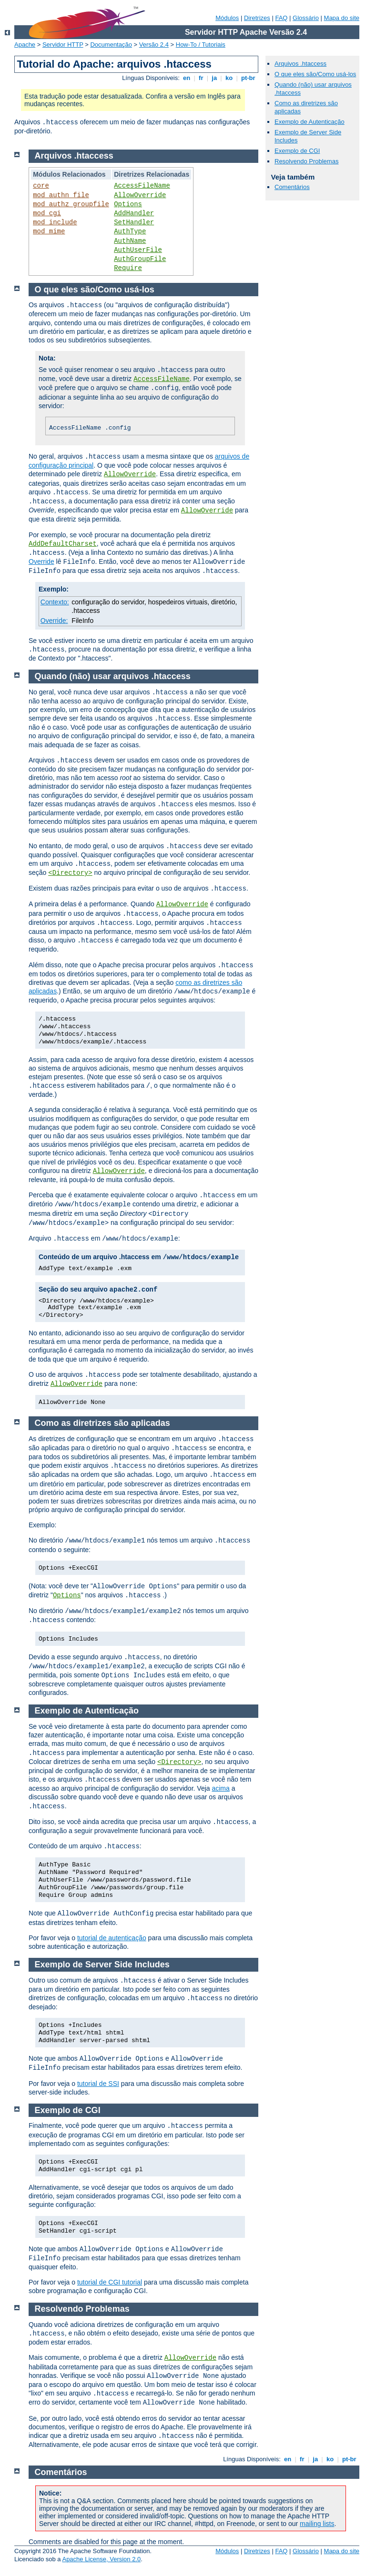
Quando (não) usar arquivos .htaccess (113, 676)
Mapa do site (341, 17)
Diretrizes (257, 17)
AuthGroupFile (140, 259)
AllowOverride (140, 195)
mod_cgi (47, 213)
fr (201, 77)
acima (220, 1788)
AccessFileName (142, 186)
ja (214, 77)
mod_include (55, 222)
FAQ (281, 17)
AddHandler (134, 213)
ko (229, 77)
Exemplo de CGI (297, 150)
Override (41, 561)
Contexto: (55, 602)
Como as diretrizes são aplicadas (102, 1423)
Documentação (111, 44)
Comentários (292, 186)
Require (128, 268)
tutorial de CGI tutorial (109, 2282)
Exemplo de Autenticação (309, 121)
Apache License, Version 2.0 (101, 2559)
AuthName (130, 241)
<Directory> (70, 873)
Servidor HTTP (62, 44)
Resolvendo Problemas (306, 161)
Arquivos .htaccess (300, 63)
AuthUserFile (138, 250)
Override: (54, 620)
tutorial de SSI (98, 2083)
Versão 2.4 (154, 44)
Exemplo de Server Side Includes (102, 1964)
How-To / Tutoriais (200, 44)
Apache (24, 44)
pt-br (248, 77)
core (41, 186)
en (186, 77)
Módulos (227, 17)
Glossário (306, 17)
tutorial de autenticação (111, 1938)
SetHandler (134, 222)
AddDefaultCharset (63, 544)
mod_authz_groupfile (71, 204)
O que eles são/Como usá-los (315, 74)
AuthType (130, 231)
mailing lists (317, 2523)
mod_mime (49, 231)
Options (128, 204)
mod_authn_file (61, 195)
